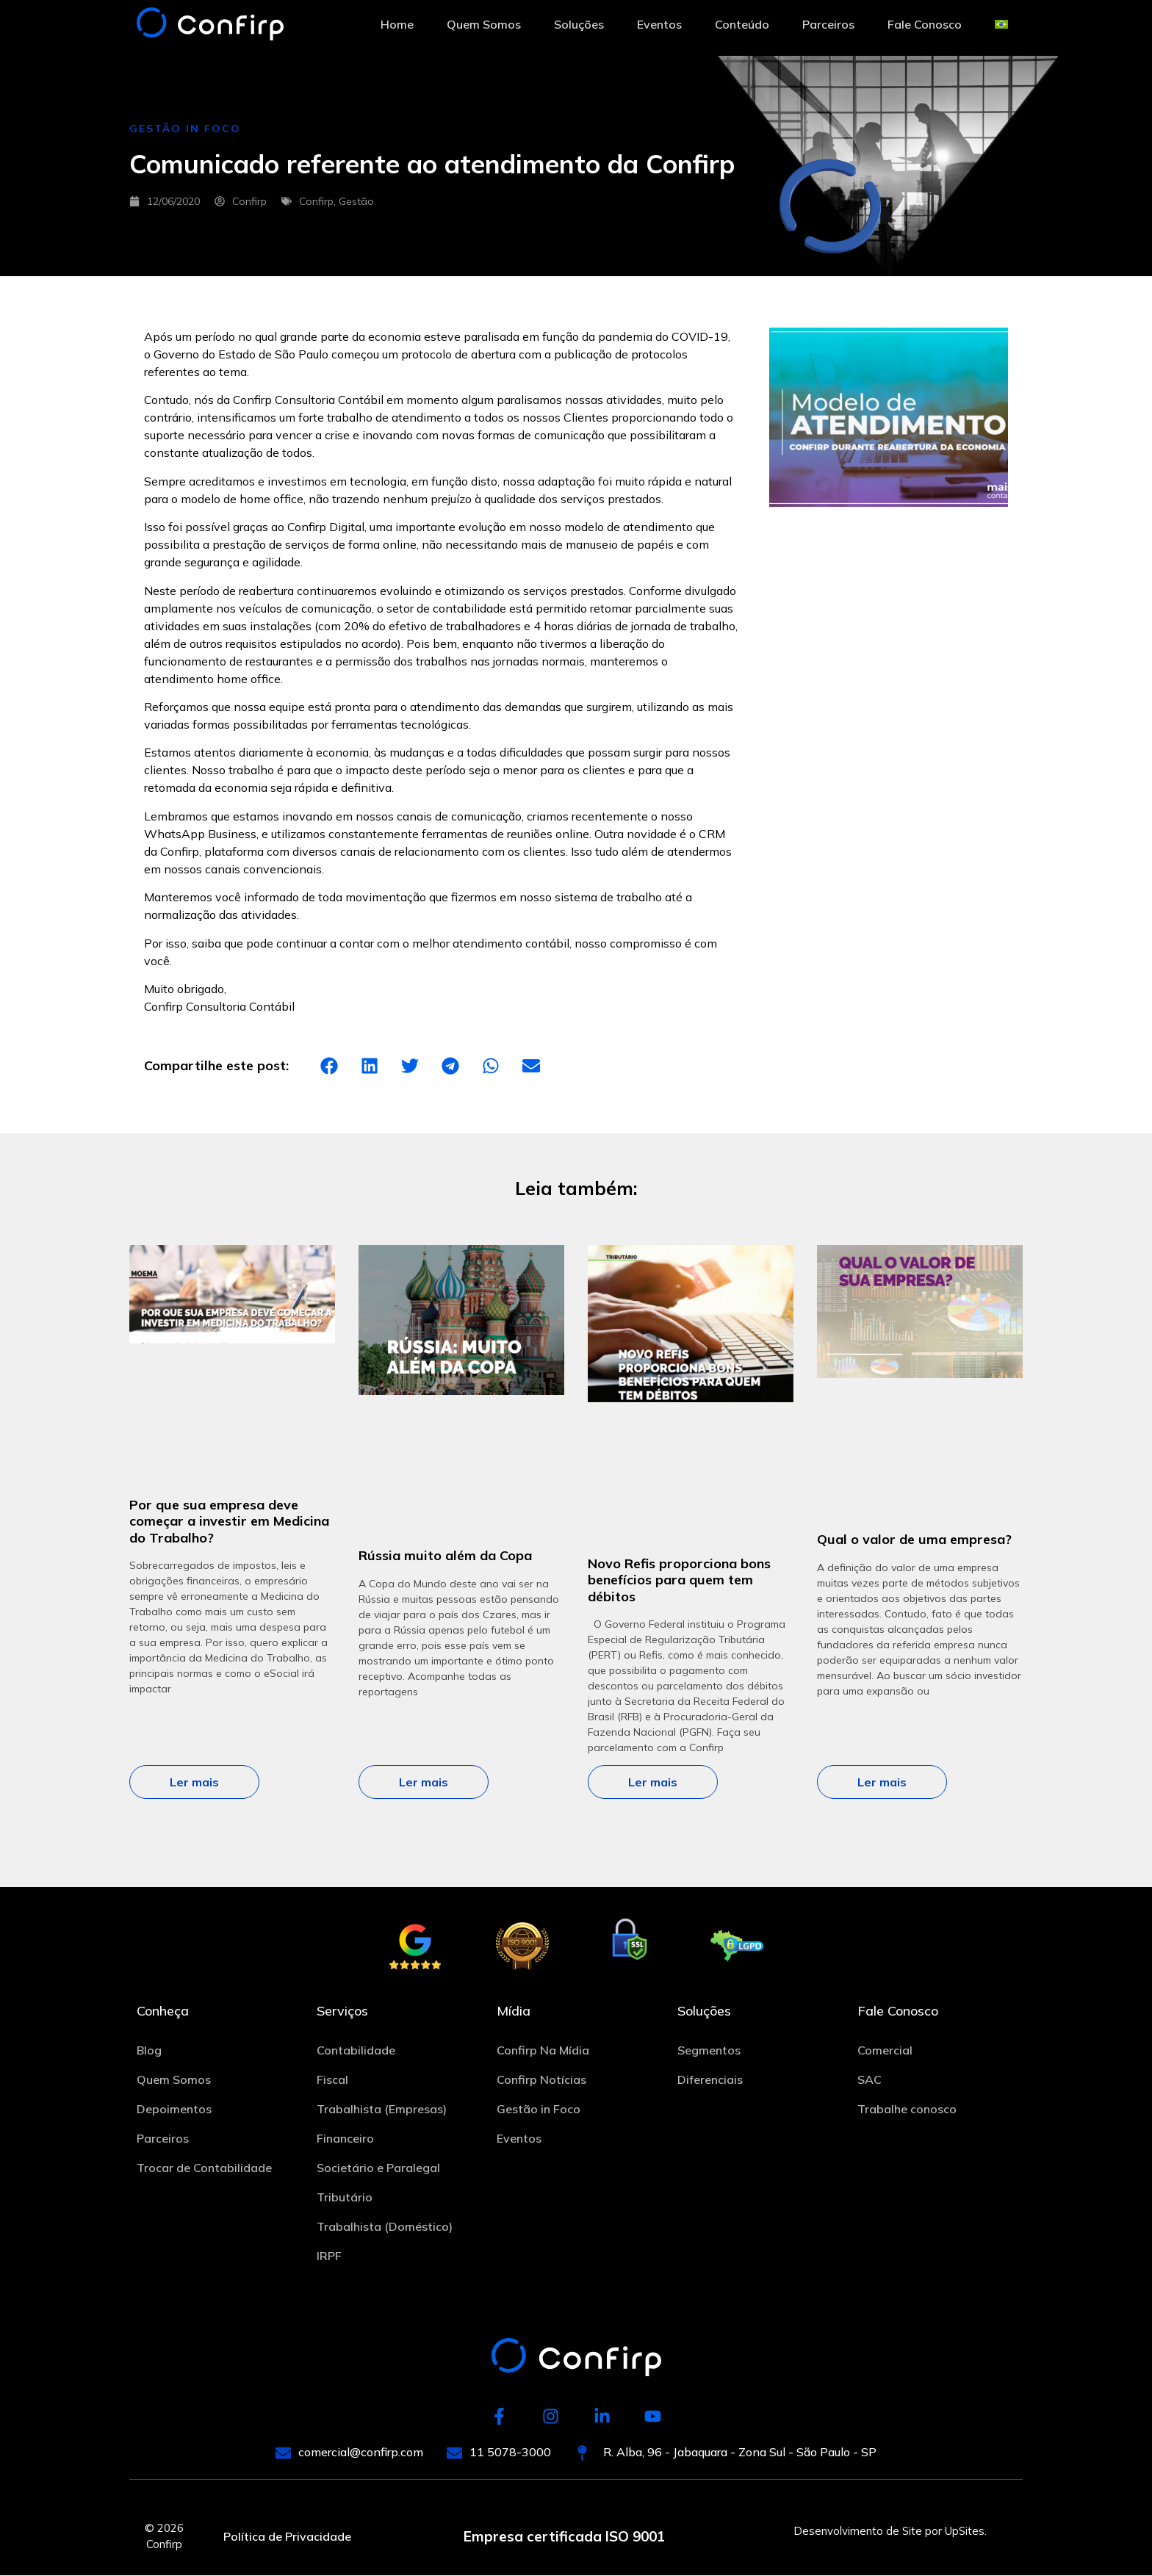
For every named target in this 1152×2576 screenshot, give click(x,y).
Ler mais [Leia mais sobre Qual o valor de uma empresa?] (882, 1782)
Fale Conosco (925, 24)
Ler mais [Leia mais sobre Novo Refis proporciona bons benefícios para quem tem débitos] (652, 1782)
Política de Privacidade (287, 2537)
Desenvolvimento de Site (857, 2532)
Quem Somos (484, 24)
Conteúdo (742, 24)
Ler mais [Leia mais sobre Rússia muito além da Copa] (423, 1782)
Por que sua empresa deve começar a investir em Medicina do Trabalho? (229, 1521)
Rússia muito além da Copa (445, 1555)
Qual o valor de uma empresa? (914, 1539)
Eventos (659, 24)
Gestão (356, 201)
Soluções (579, 24)
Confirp (316, 201)
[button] (328, 1065)
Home (397, 24)
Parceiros (828, 24)
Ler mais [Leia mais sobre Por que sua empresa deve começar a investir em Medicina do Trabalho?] (194, 1782)
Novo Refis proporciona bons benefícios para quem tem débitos (679, 1580)
